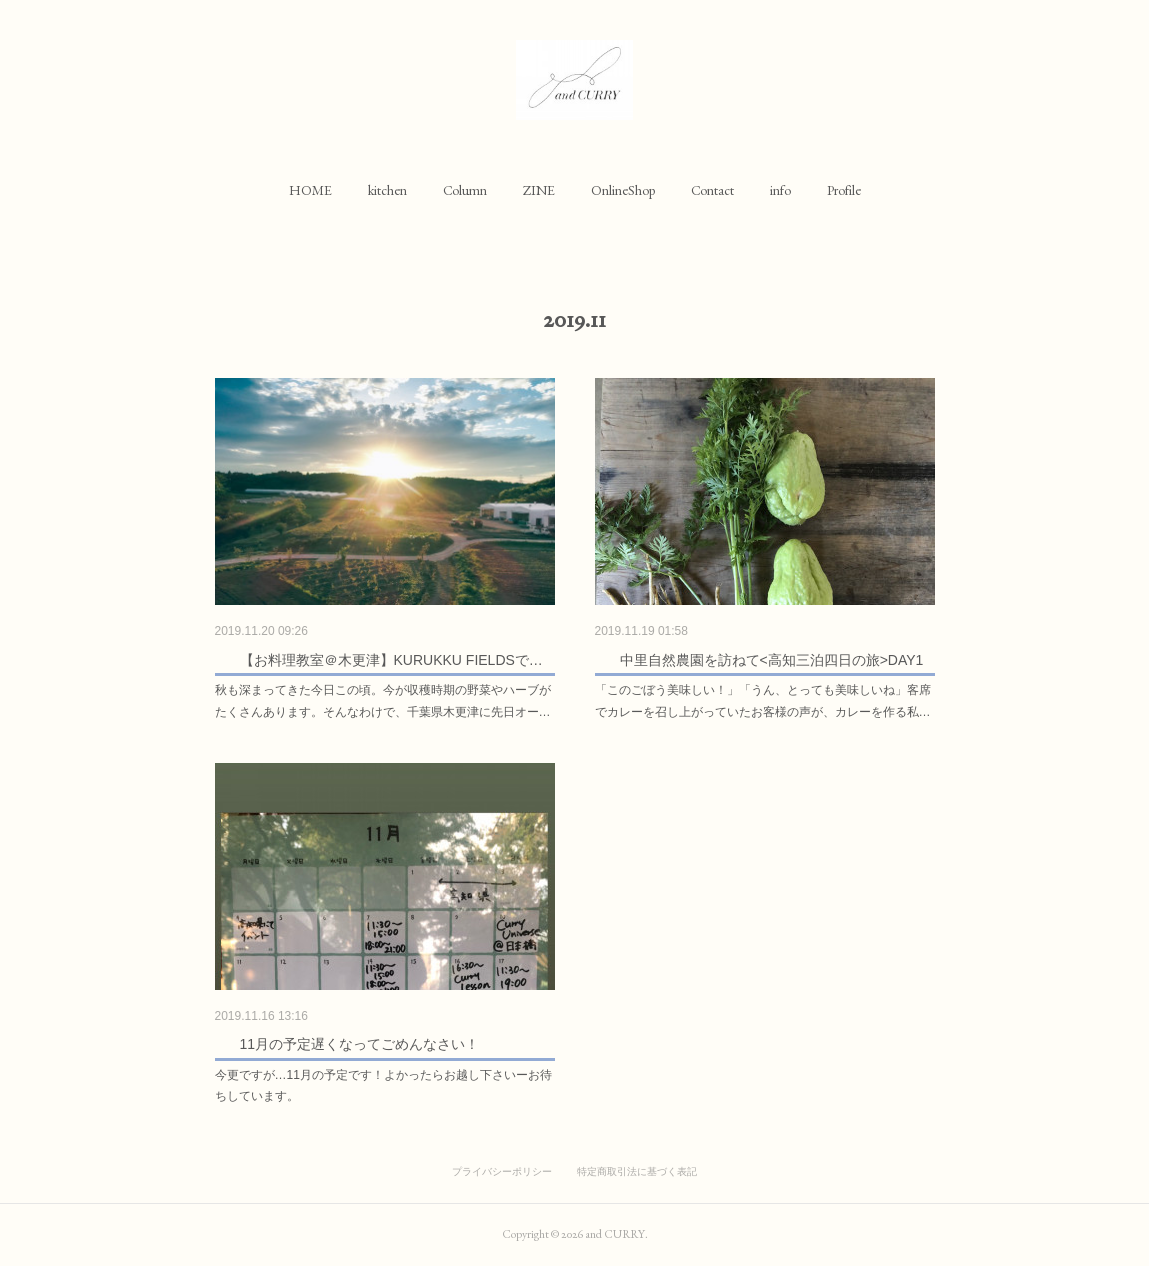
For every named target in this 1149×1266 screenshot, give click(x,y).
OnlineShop (623, 190)
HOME (310, 190)
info (780, 190)
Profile (844, 190)
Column (465, 190)
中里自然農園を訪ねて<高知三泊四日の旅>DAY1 (772, 660)
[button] (310, 190)
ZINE (539, 190)
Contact (712, 190)
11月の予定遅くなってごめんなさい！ (360, 1044)
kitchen (387, 190)
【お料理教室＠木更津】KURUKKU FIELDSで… (391, 660)
